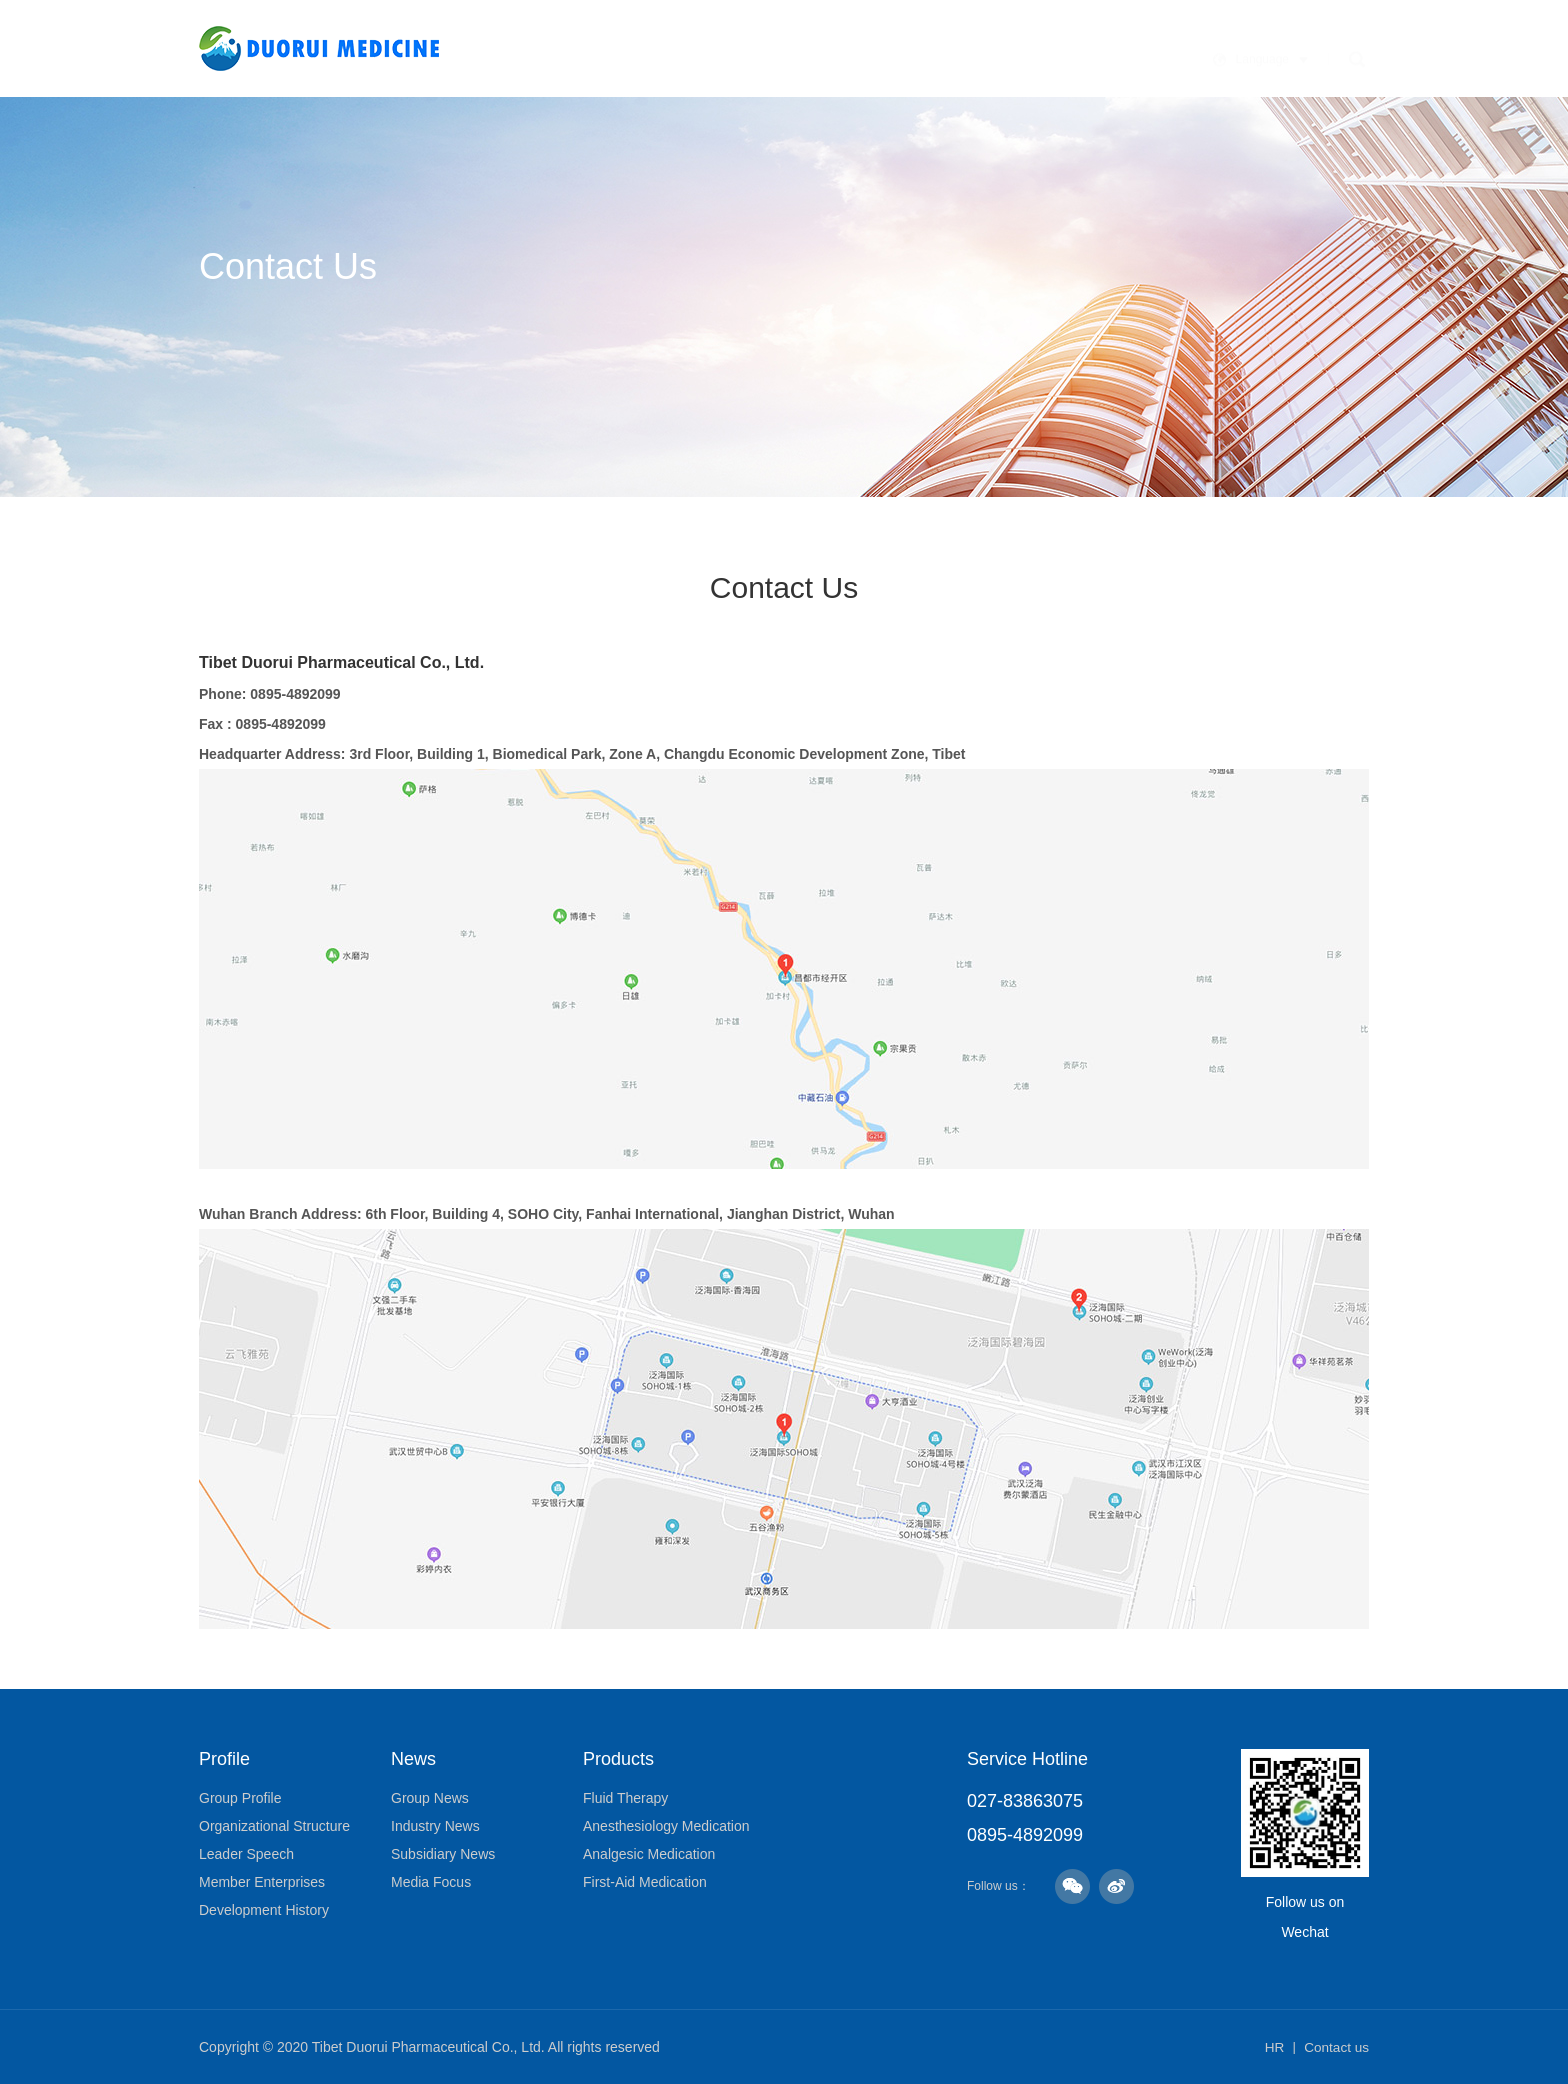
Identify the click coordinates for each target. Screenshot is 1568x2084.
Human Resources (1210, 56)
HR (1272, 2047)
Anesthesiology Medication (666, 1826)
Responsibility (1061, 56)
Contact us (1335, 2047)
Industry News (435, 1826)
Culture (796, 56)
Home (647, 56)
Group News (430, 1798)
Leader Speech (246, 1854)
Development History (264, 1910)
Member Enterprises (262, 1882)
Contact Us (1347, 56)
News (869, 56)
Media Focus (431, 1882)
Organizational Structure (274, 1826)
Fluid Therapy (625, 1798)
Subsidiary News (443, 1854)
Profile (719, 56)
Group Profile (240, 1798)
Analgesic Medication (649, 1854)
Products (947, 56)
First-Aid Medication (645, 1882)
